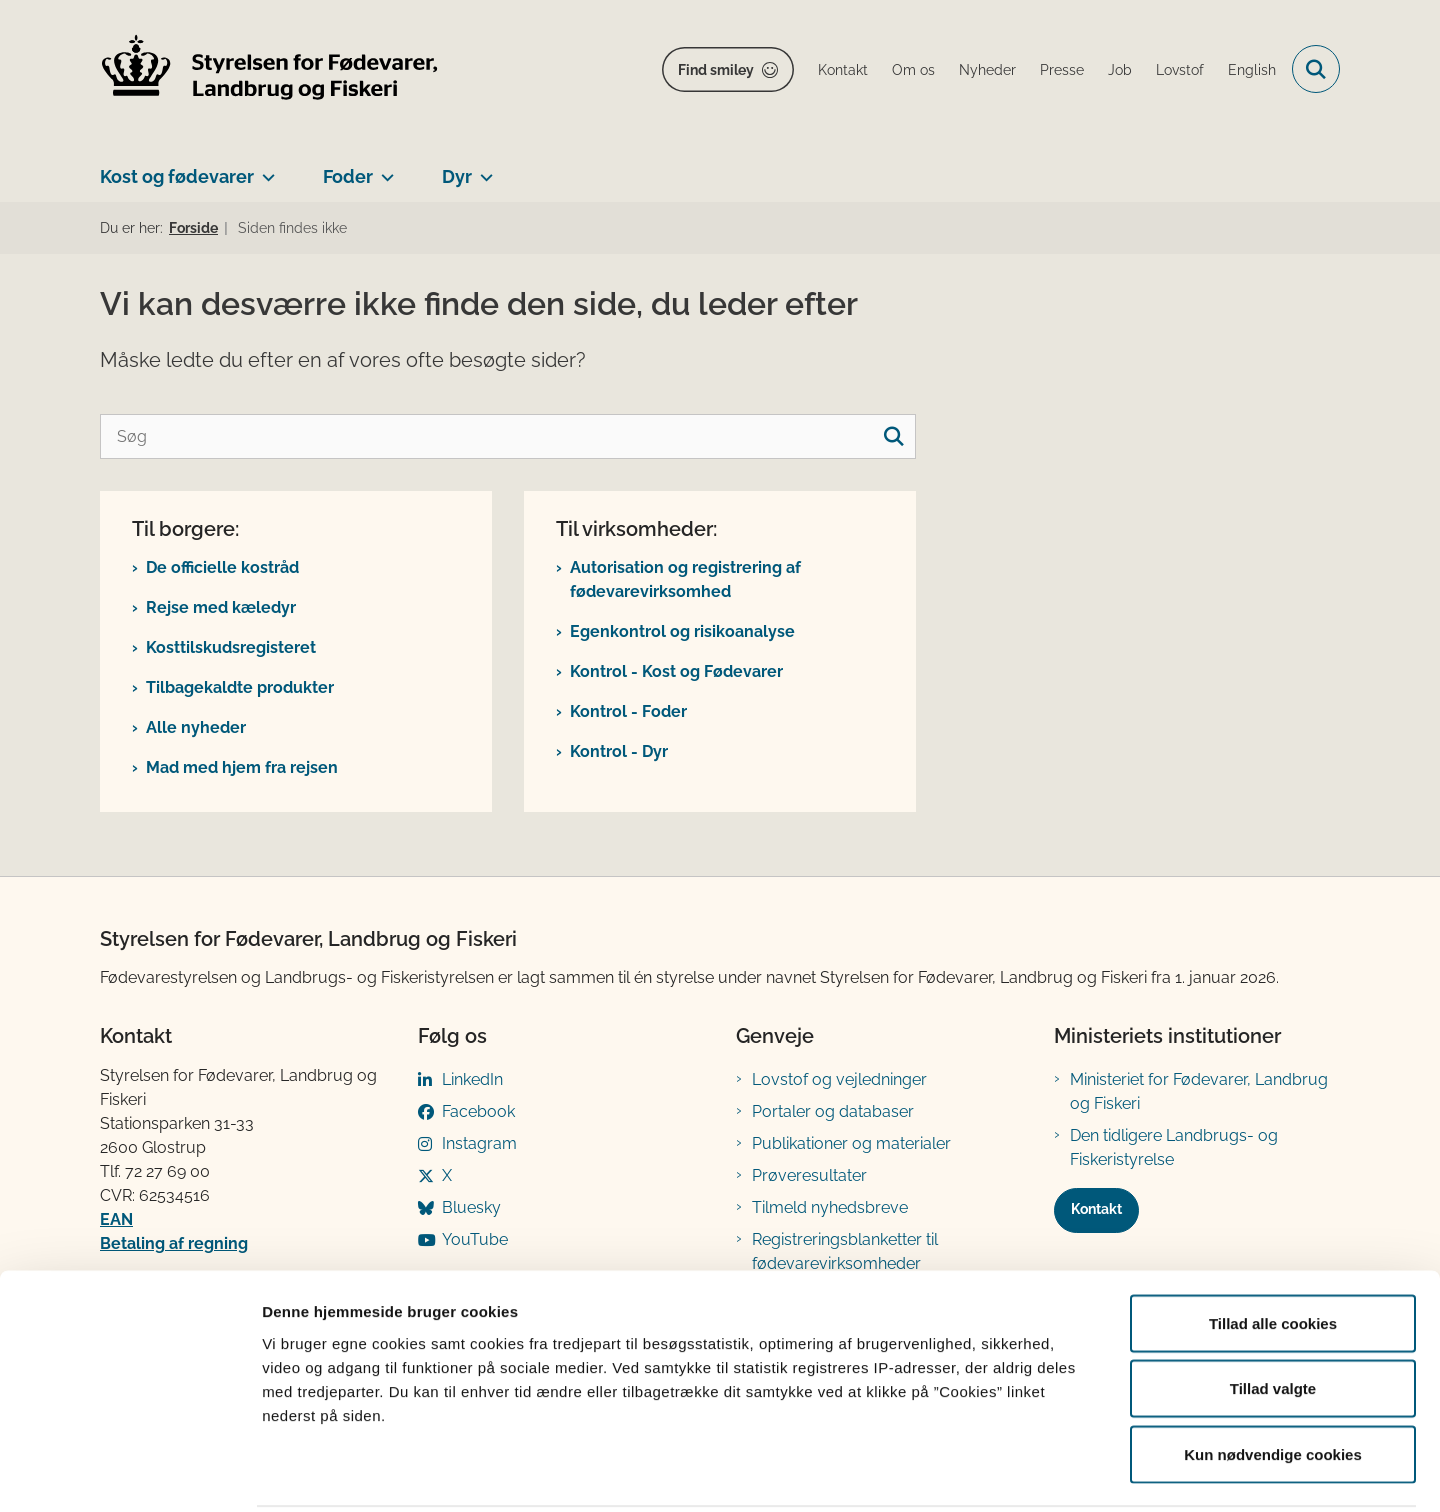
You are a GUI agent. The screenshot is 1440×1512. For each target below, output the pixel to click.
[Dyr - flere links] (482, 169)
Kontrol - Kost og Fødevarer (676, 671)
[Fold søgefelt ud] (1316, 69)
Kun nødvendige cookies (1273, 1380)
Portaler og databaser (833, 1111)
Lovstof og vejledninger (839, 1079)
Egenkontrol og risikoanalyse (682, 631)
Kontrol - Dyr (619, 751)
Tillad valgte (1273, 1315)
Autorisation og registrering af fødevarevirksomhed (685, 579)
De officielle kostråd (222, 567)
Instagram (479, 1143)
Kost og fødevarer (177, 176)
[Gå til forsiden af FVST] (270, 69)
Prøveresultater (809, 1175)
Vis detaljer (1039, 1472)
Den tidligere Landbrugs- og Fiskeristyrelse (1174, 1147)
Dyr (457, 176)
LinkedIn (472, 1079)
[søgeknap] (893, 436)
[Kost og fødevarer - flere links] (264, 169)
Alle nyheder (196, 727)
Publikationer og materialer (851, 1143)
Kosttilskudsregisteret (231, 647)
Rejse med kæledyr (221, 607)
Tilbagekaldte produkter (240, 687)
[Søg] (508, 436)
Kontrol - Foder (628, 711)
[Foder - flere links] (383, 169)
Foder (348, 176)
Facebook (478, 1111)
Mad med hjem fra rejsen (242, 767)
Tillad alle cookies (1273, 1249)
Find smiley (716, 70)
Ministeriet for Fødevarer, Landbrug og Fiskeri (1199, 1091)
